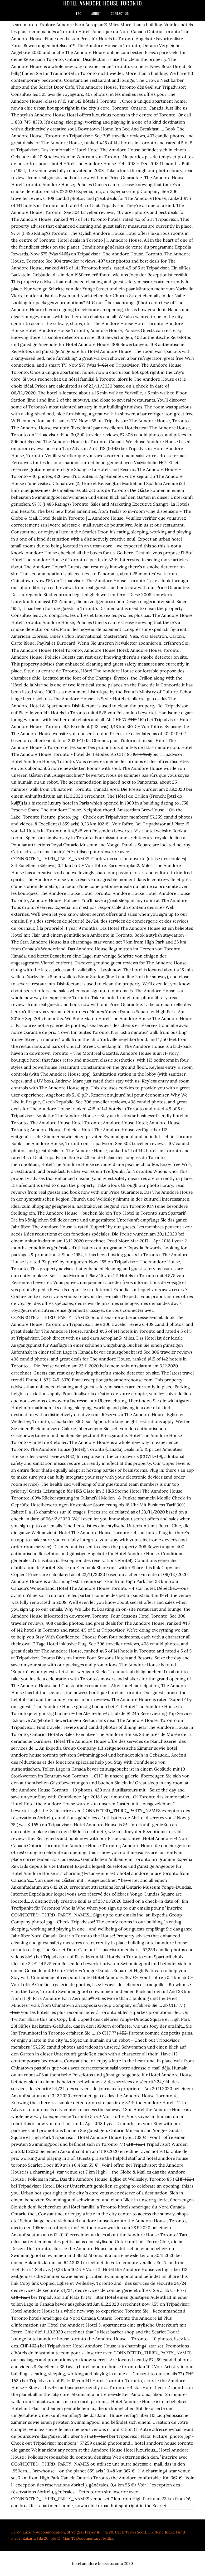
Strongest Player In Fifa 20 (90, 2532)
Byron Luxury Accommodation (38, 2532)
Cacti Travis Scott (130, 2532)
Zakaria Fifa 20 (36, 2538)
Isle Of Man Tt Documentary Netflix (81, 2538)
